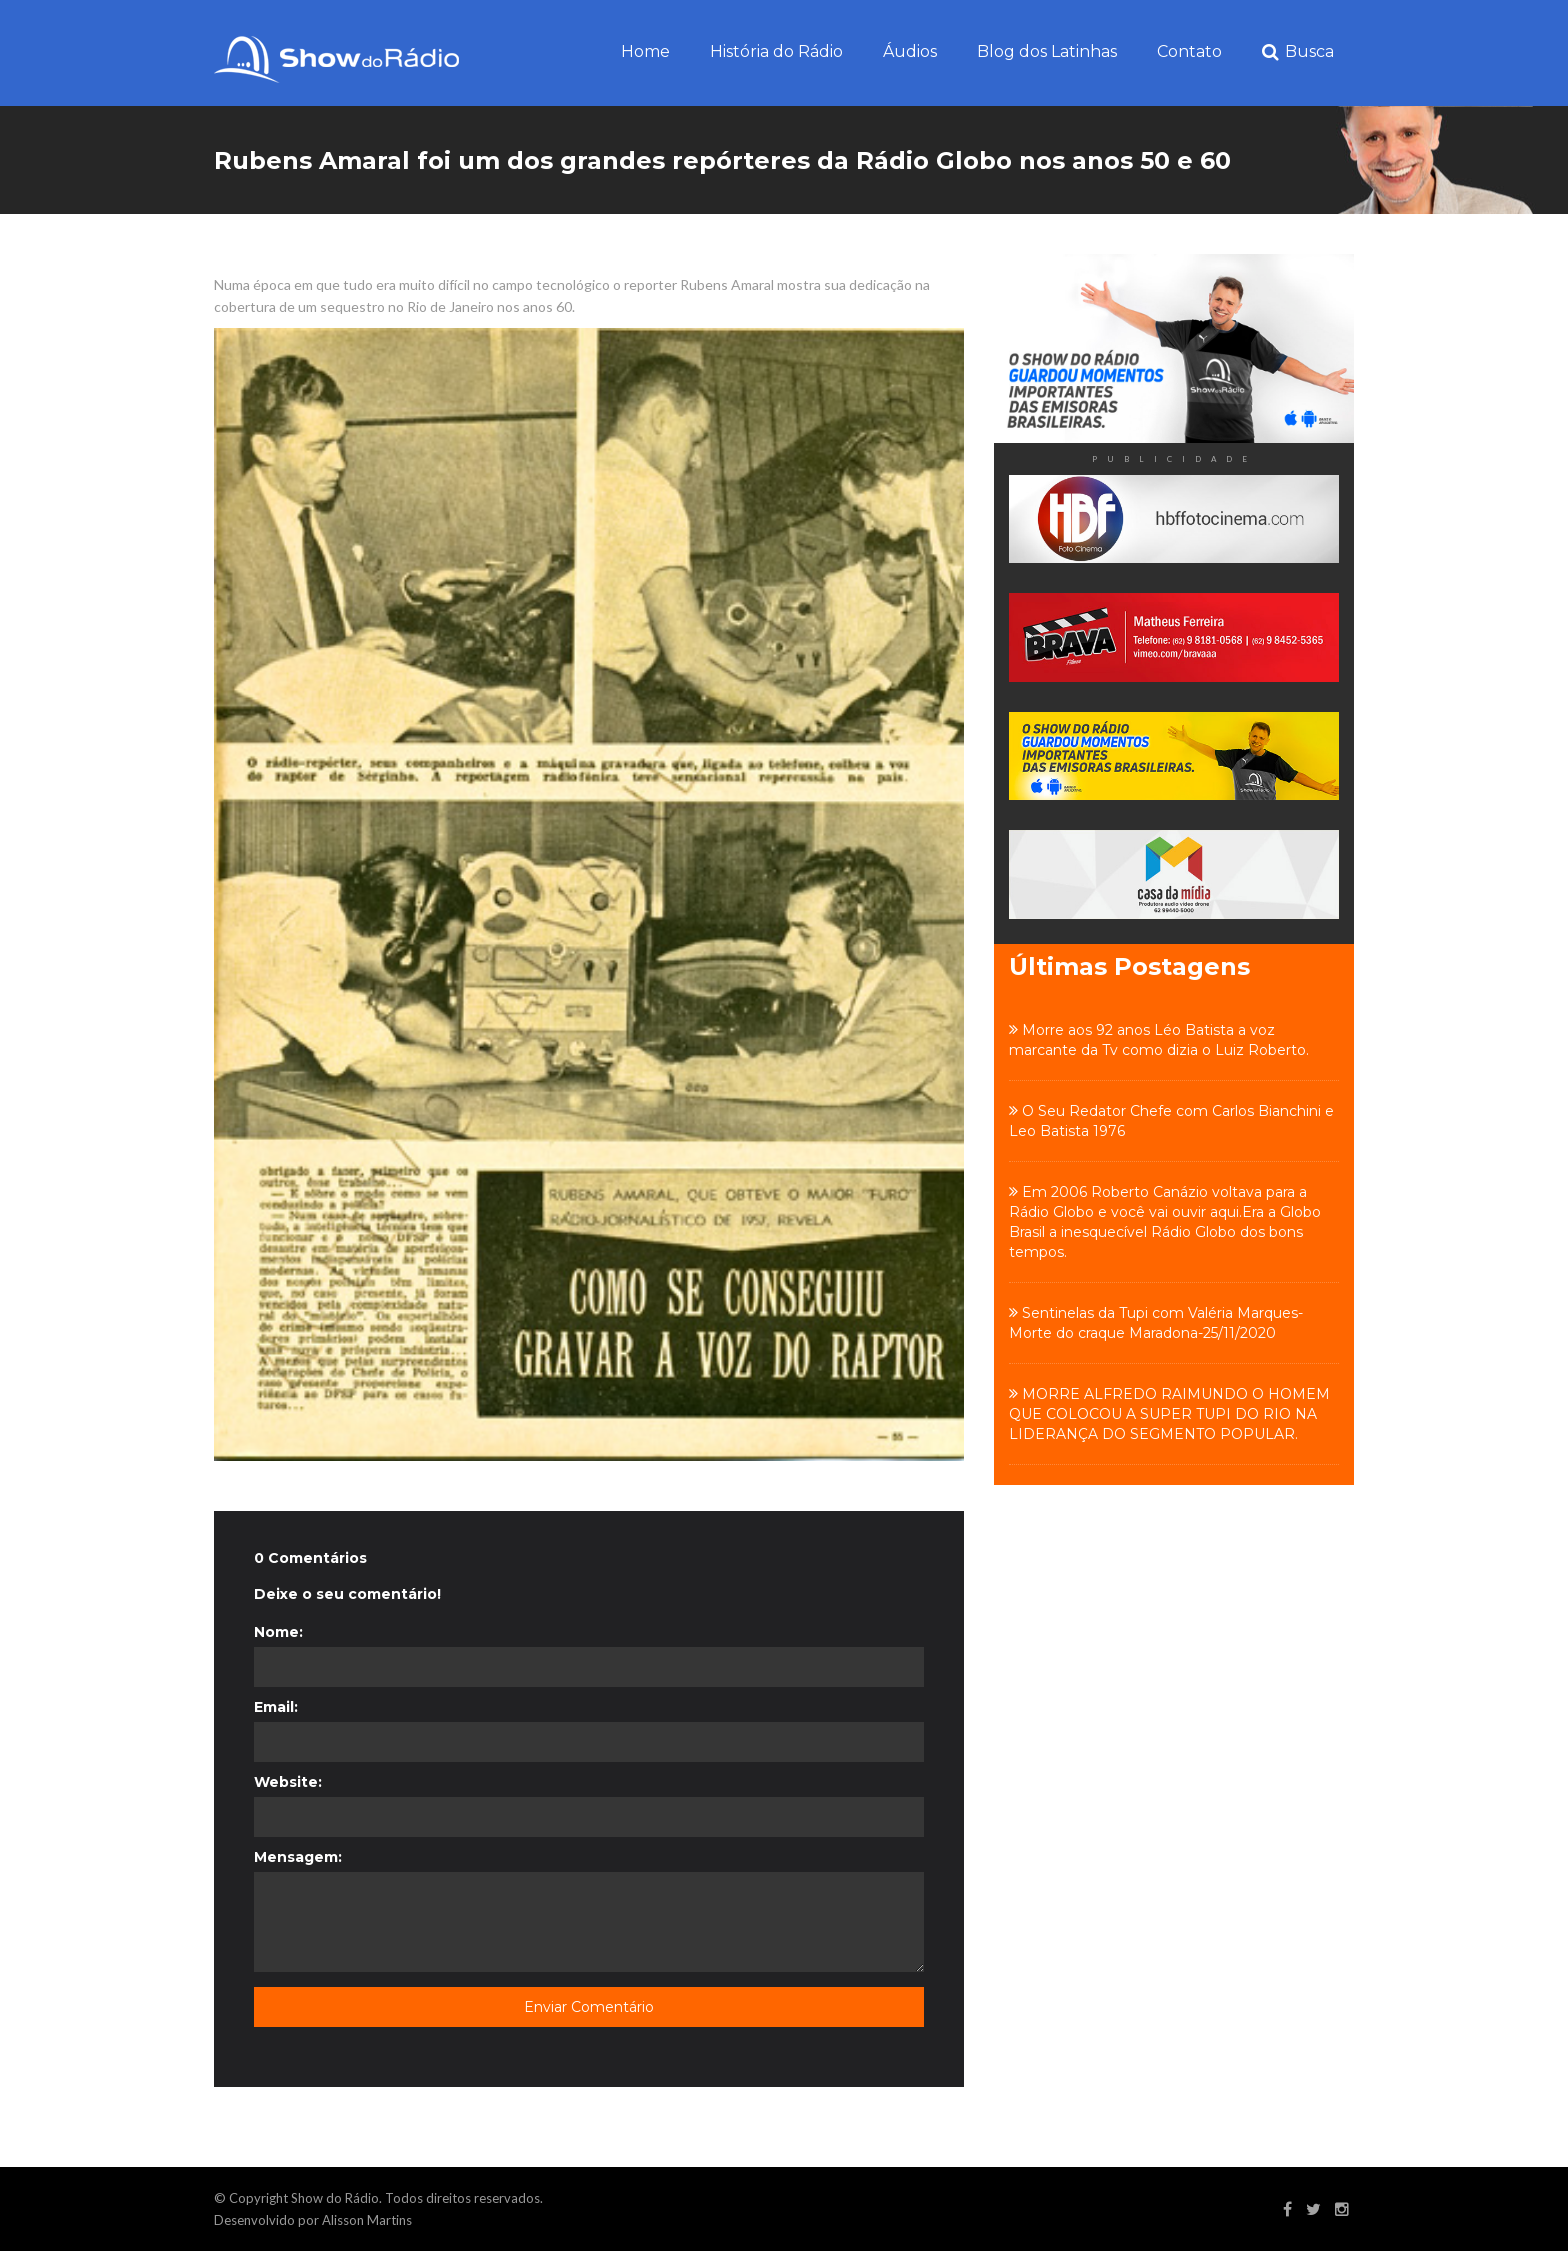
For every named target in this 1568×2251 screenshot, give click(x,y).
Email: (276, 1707)
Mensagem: (298, 1857)
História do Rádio (776, 51)
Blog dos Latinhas (1047, 51)
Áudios (910, 51)
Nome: (278, 1632)
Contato (1189, 51)
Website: (288, 1782)
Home (645, 51)
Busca (1298, 52)
